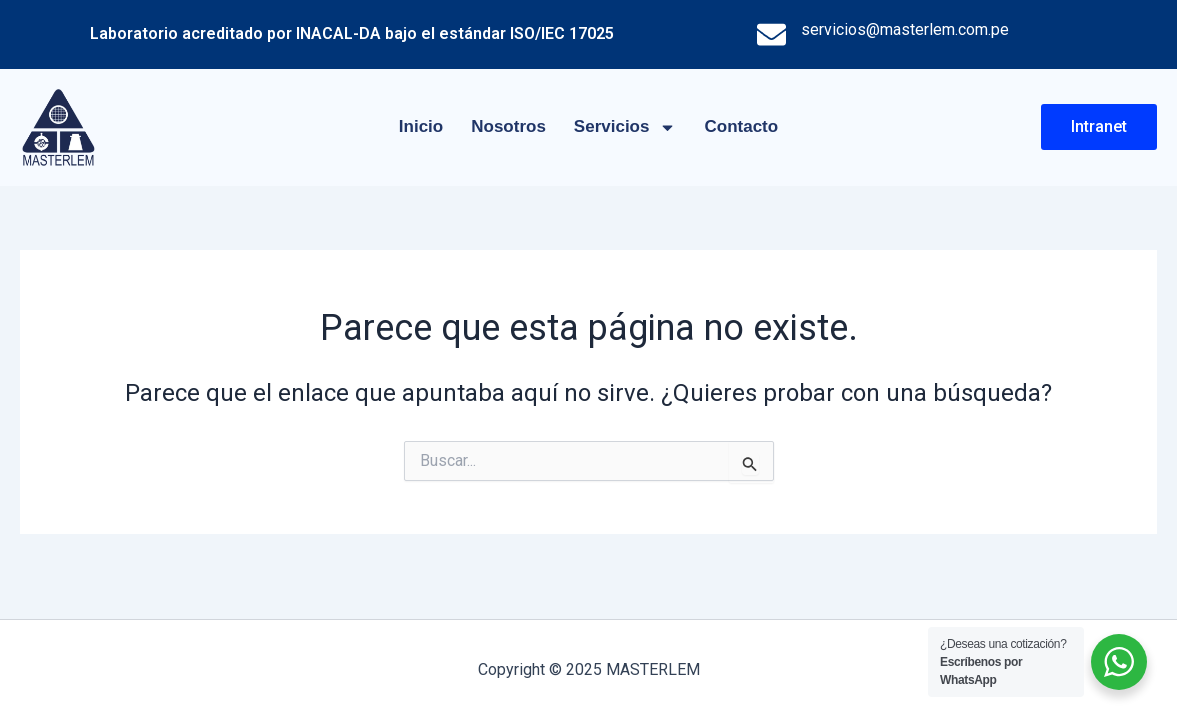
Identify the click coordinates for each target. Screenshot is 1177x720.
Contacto (741, 126)
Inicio (421, 126)
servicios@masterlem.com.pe (905, 29)
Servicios (625, 127)
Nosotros (508, 126)
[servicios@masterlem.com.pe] (771, 34)
